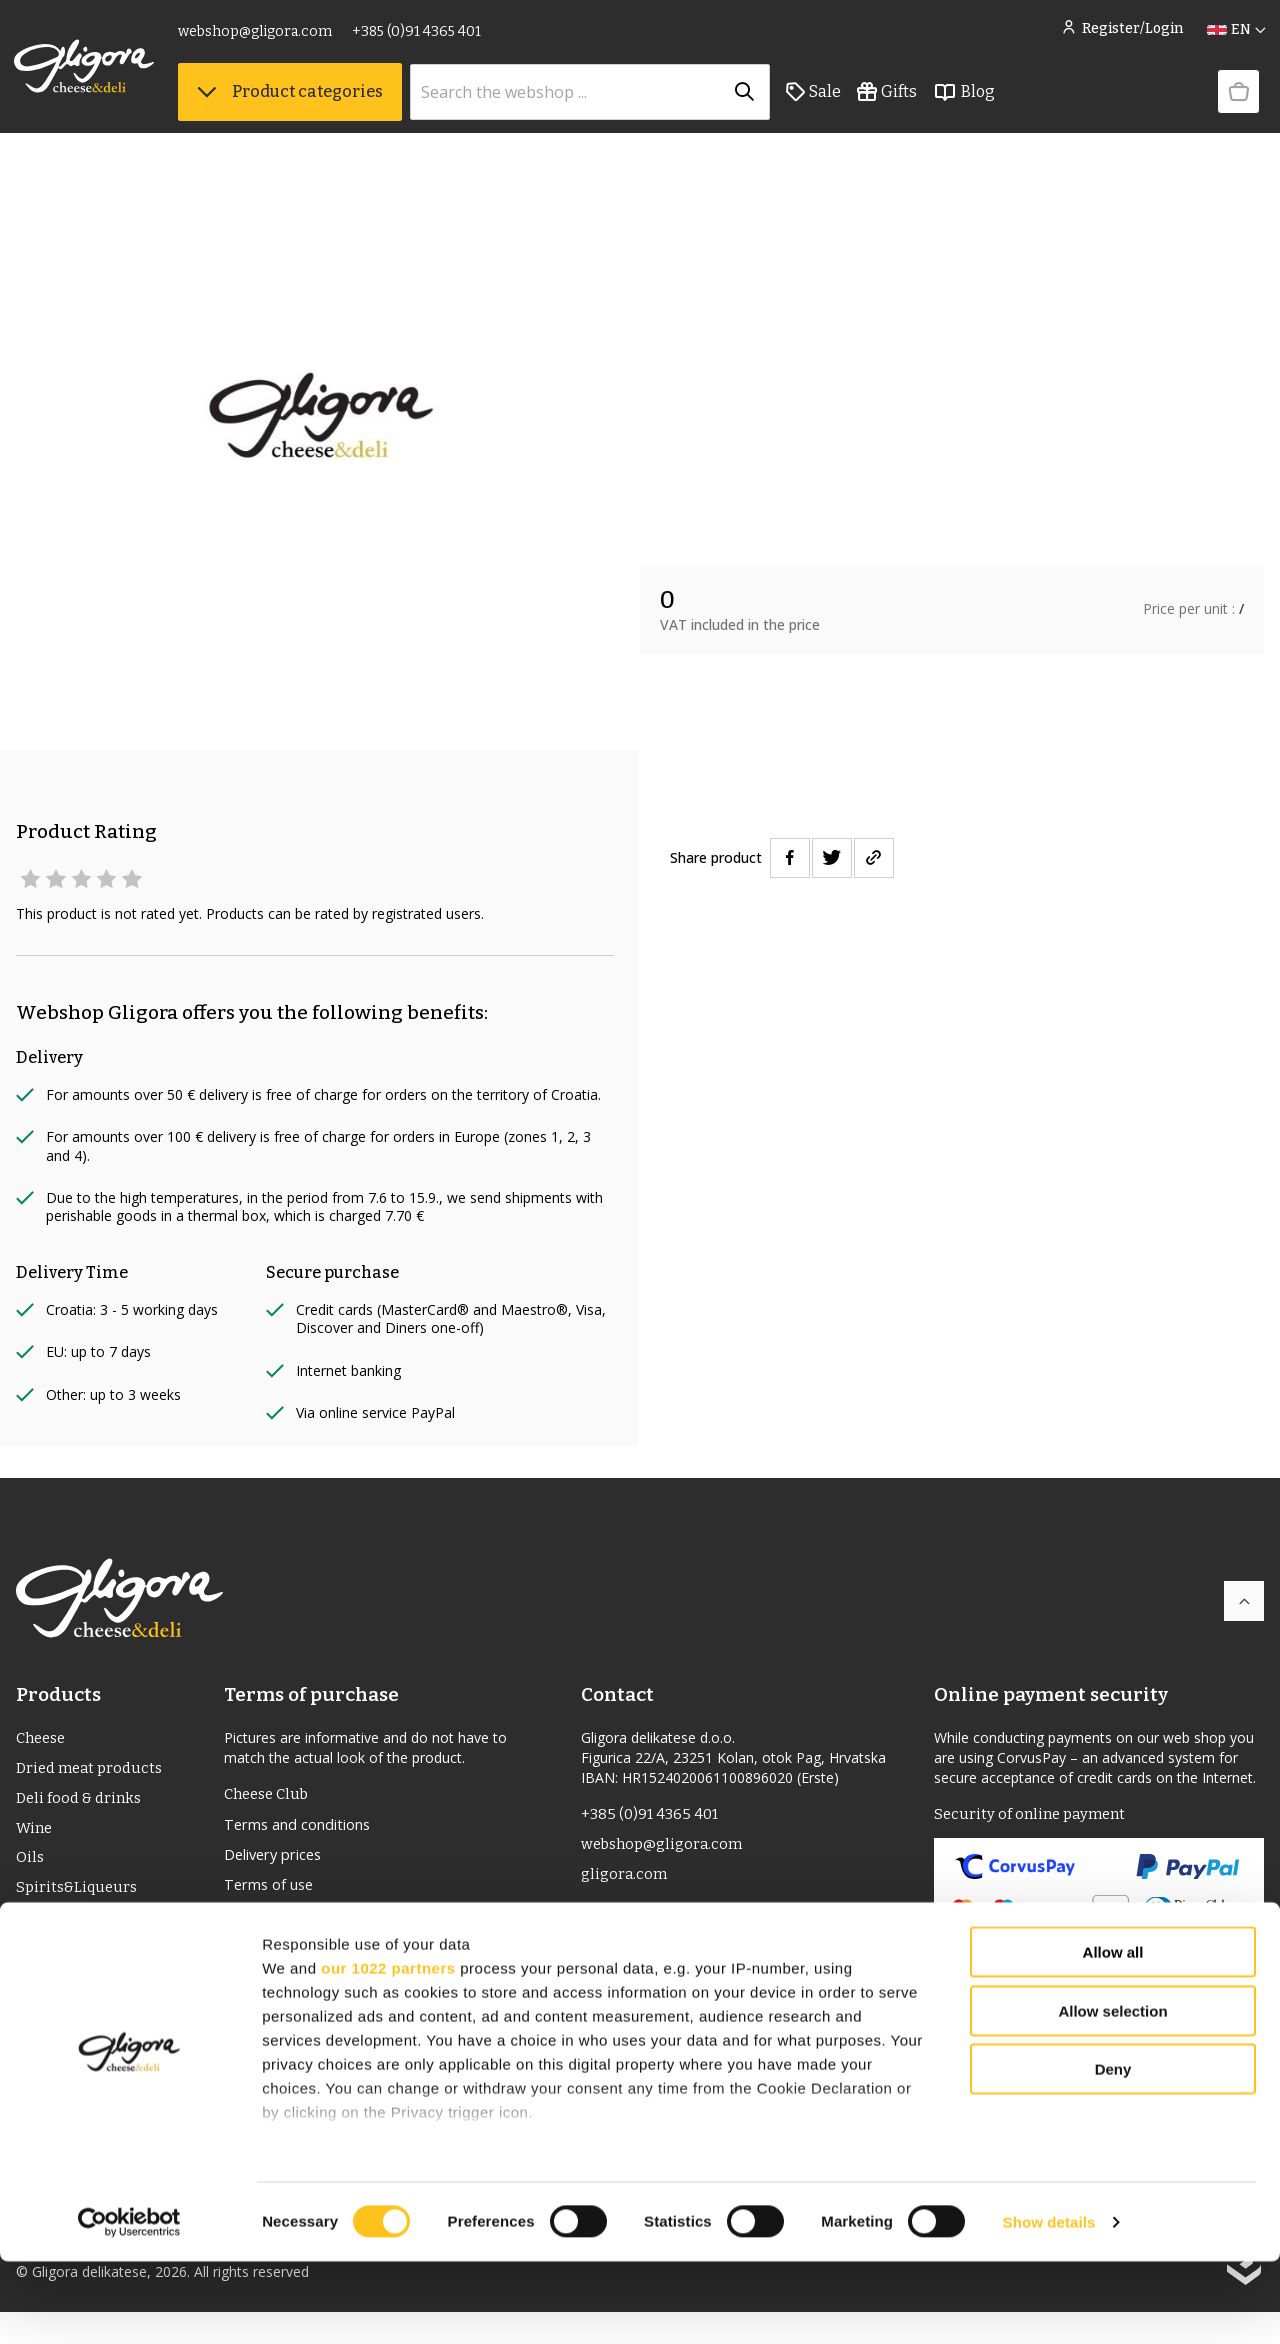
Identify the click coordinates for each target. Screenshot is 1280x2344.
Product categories (292, 100)
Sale (815, 101)
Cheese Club (270, 1795)
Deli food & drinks (82, 1803)
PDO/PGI (47, 1931)
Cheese (43, 1739)
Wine (35, 1835)
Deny (1113, 2152)
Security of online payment (1034, 1815)
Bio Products (63, 1963)
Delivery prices (279, 1860)
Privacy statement (291, 1956)
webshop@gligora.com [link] (257, 37)
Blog (966, 101)
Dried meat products (93, 1771)
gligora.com (625, 1879)
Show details (1049, 2304)
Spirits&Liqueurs (79, 1899)
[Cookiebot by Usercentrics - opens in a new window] (129, 2305)
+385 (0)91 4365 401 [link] (418, 37)
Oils (31, 1867)
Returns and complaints (313, 1924)
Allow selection (1112, 2093)
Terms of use (274, 1892)
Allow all (1113, 2035)
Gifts (889, 101)
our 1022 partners (388, 2050)
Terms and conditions (305, 1828)
